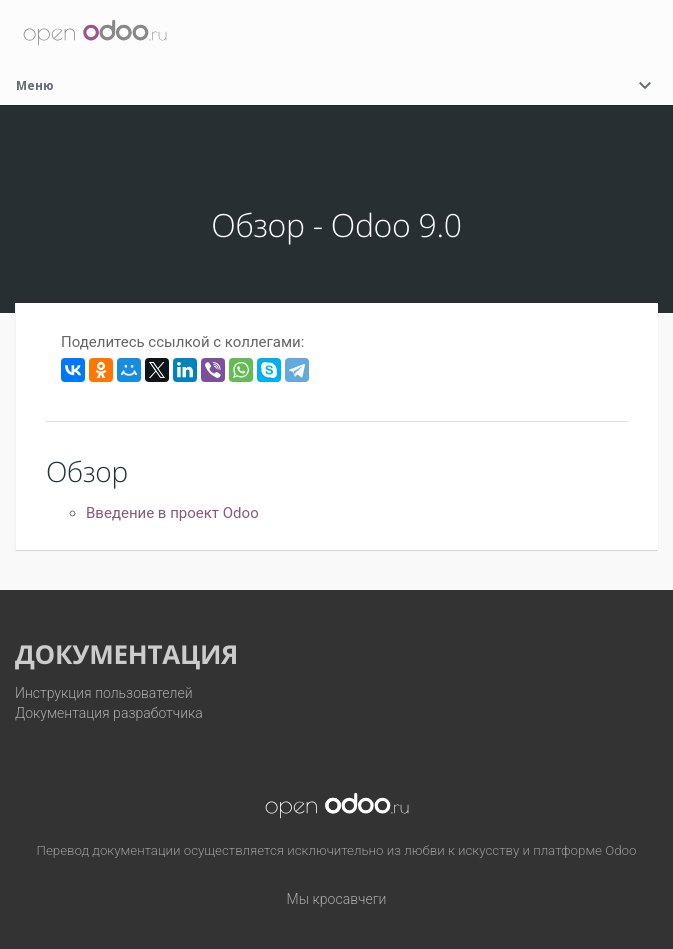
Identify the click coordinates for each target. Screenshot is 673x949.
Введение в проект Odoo (172, 513)
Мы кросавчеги (337, 899)
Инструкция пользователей (104, 693)
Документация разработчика (109, 713)
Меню (336, 85)
